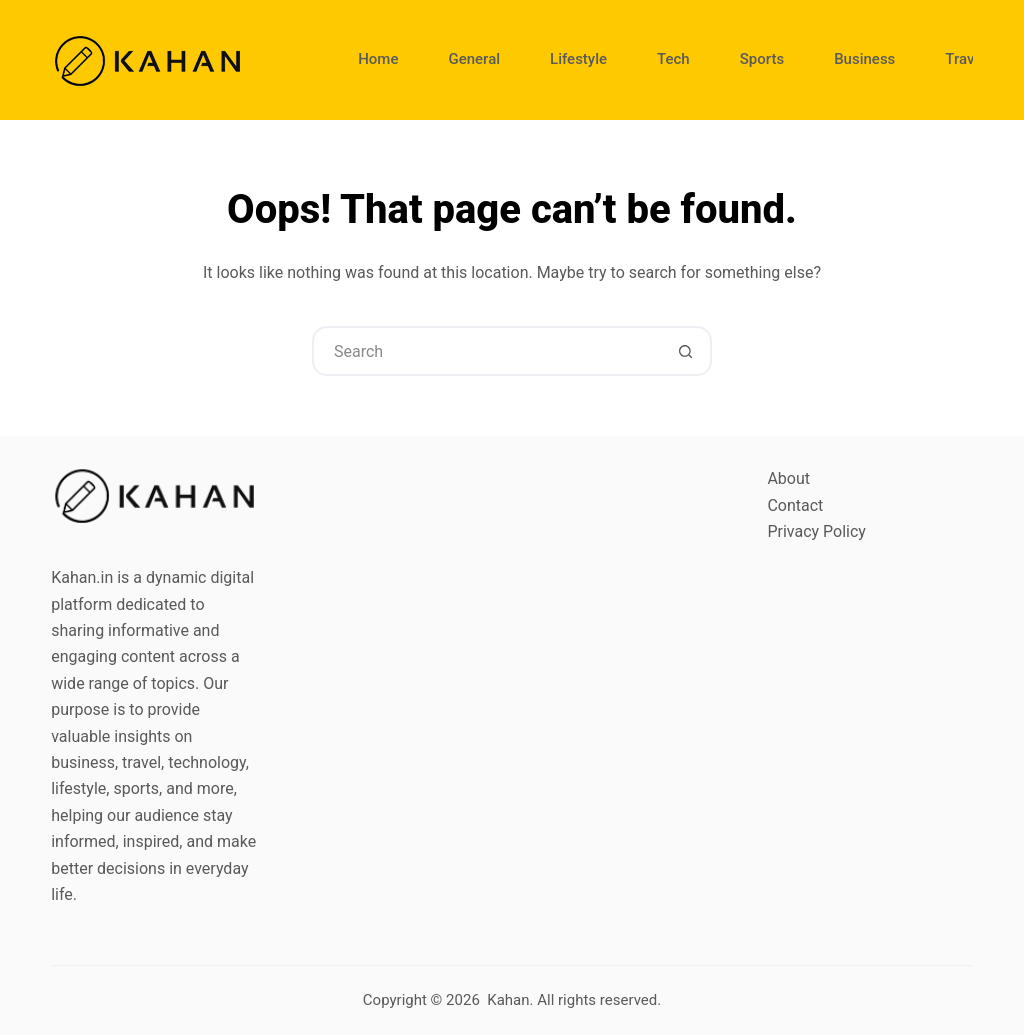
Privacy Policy (816, 531)
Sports (762, 59)
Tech (673, 59)
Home (378, 59)
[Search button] (685, 351)
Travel (965, 59)
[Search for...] (487, 351)
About (788, 478)
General (474, 59)
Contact (795, 505)
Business (864, 59)
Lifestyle (578, 59)
